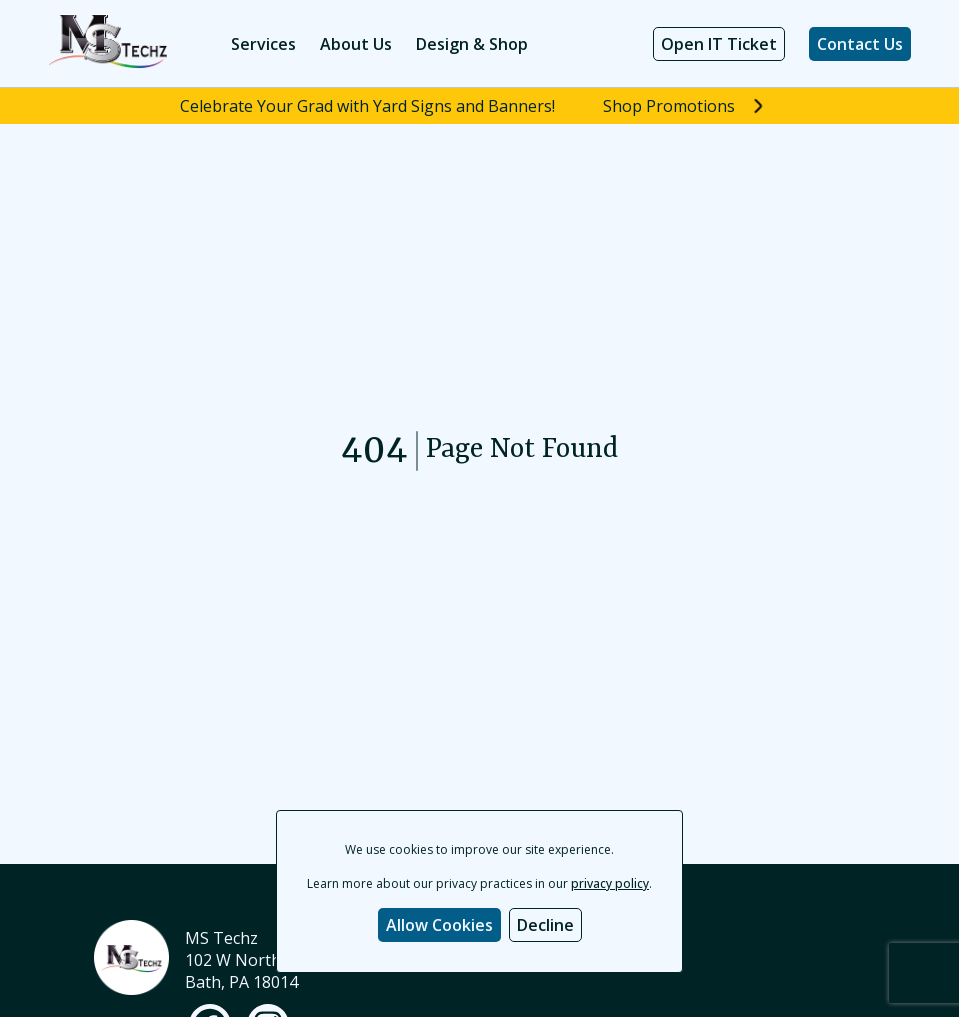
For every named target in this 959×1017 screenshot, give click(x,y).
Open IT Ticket (719, 44)
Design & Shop (472, 44)
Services (263, 44)
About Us (356, 44)
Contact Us (860, 44)
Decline (545, 925)
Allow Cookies (439, 925)
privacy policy (610, 883)
